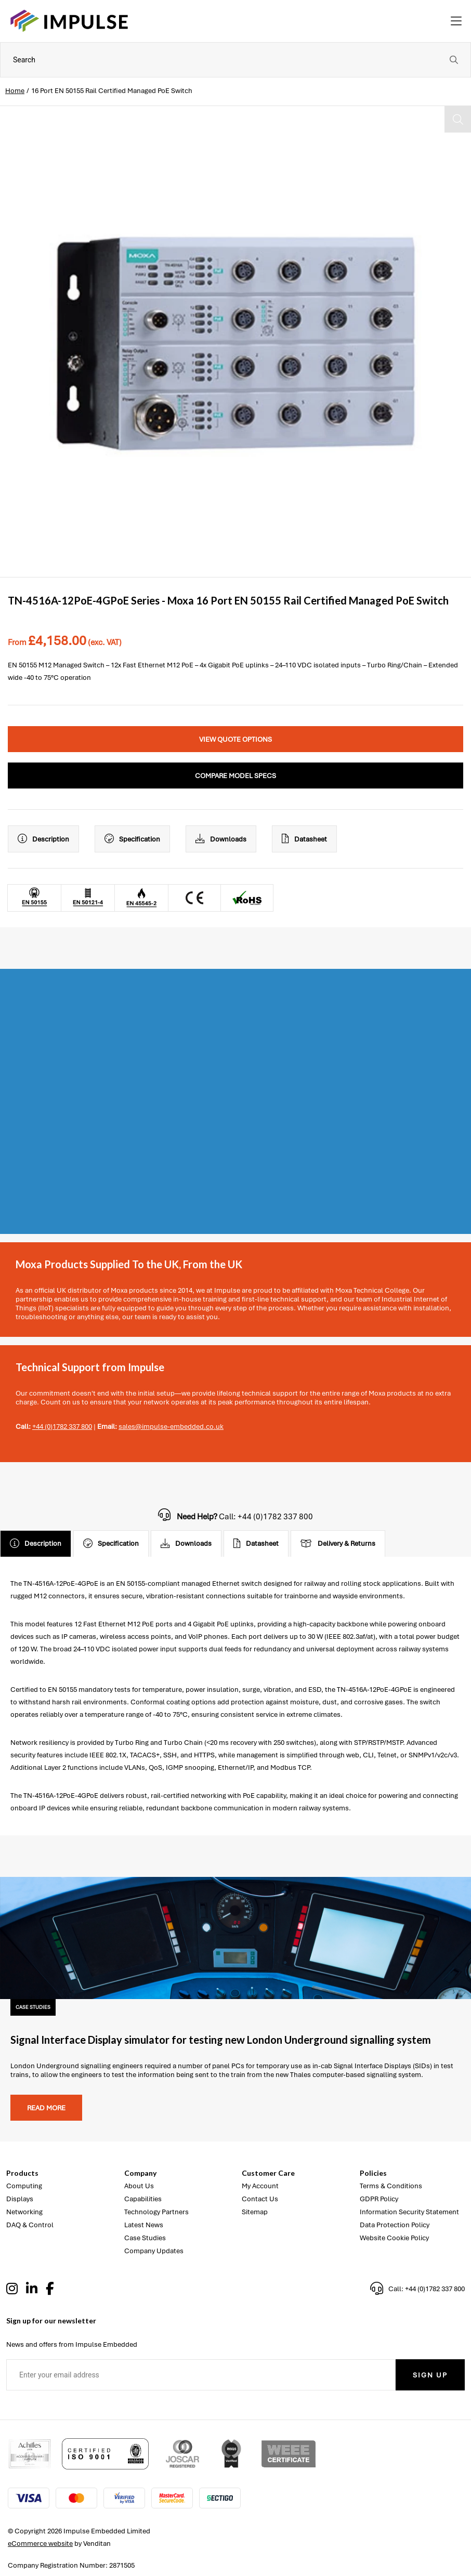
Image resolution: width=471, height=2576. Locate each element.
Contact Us (260, 2198)
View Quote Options (235, 739)
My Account (260, 2185)
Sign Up (430, 2375)
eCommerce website (40, 2543)
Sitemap (255, 2211)
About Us (139, 2185)
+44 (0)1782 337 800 (62, 1426)
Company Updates (154, 2250)
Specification (132, 839)
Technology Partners (156, 2211)
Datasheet (304, 839)
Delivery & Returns (337, 1543)
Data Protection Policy (394, 2224)
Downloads (220, 839)
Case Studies (145, 2237)
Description (43, 839)
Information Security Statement (409, 2211)
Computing (24, 2185)
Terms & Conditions (391, 2185)
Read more (46, 2108)
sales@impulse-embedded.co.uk (171, 1426)
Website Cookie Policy (394, 2237)
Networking (24, 2211)
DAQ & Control (30, 2224)
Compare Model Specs (235, 775)
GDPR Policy (379, 2198)
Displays (19, 2198)
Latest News (143, 2224)
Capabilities (143, 2198)
